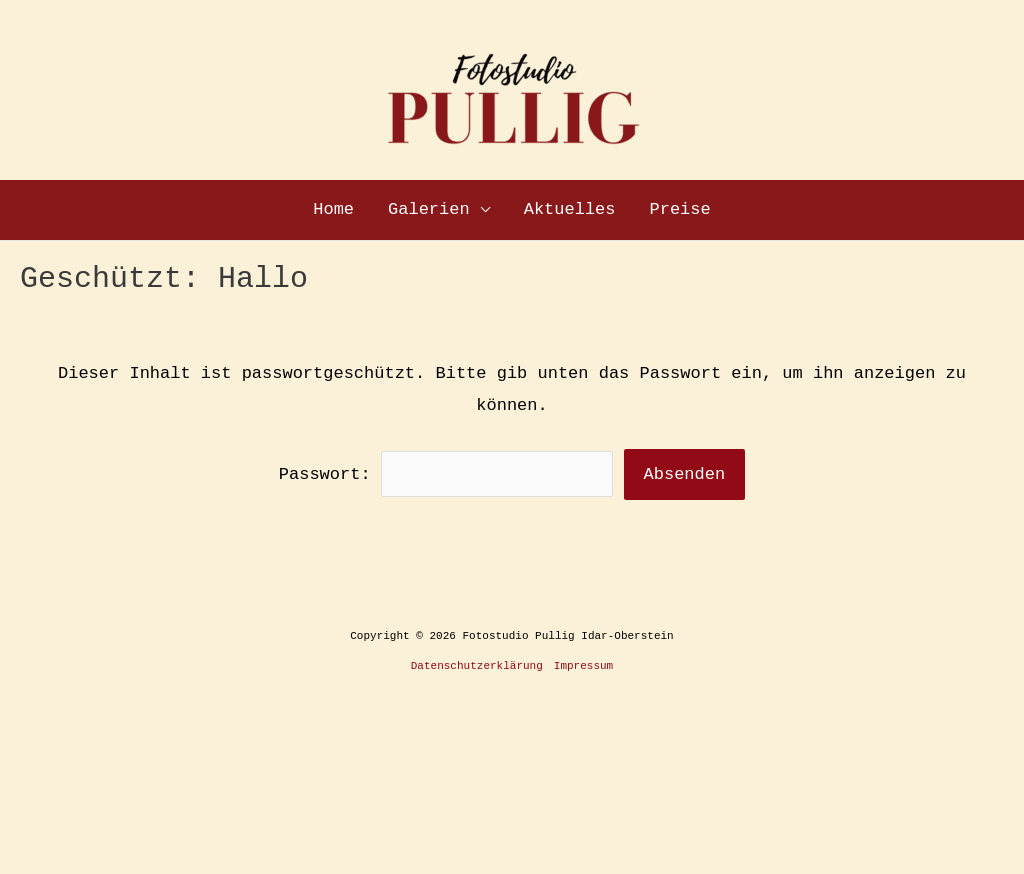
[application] (480, 210)
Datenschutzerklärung (477, 666)
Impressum (583, 666)
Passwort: (446, 474)
